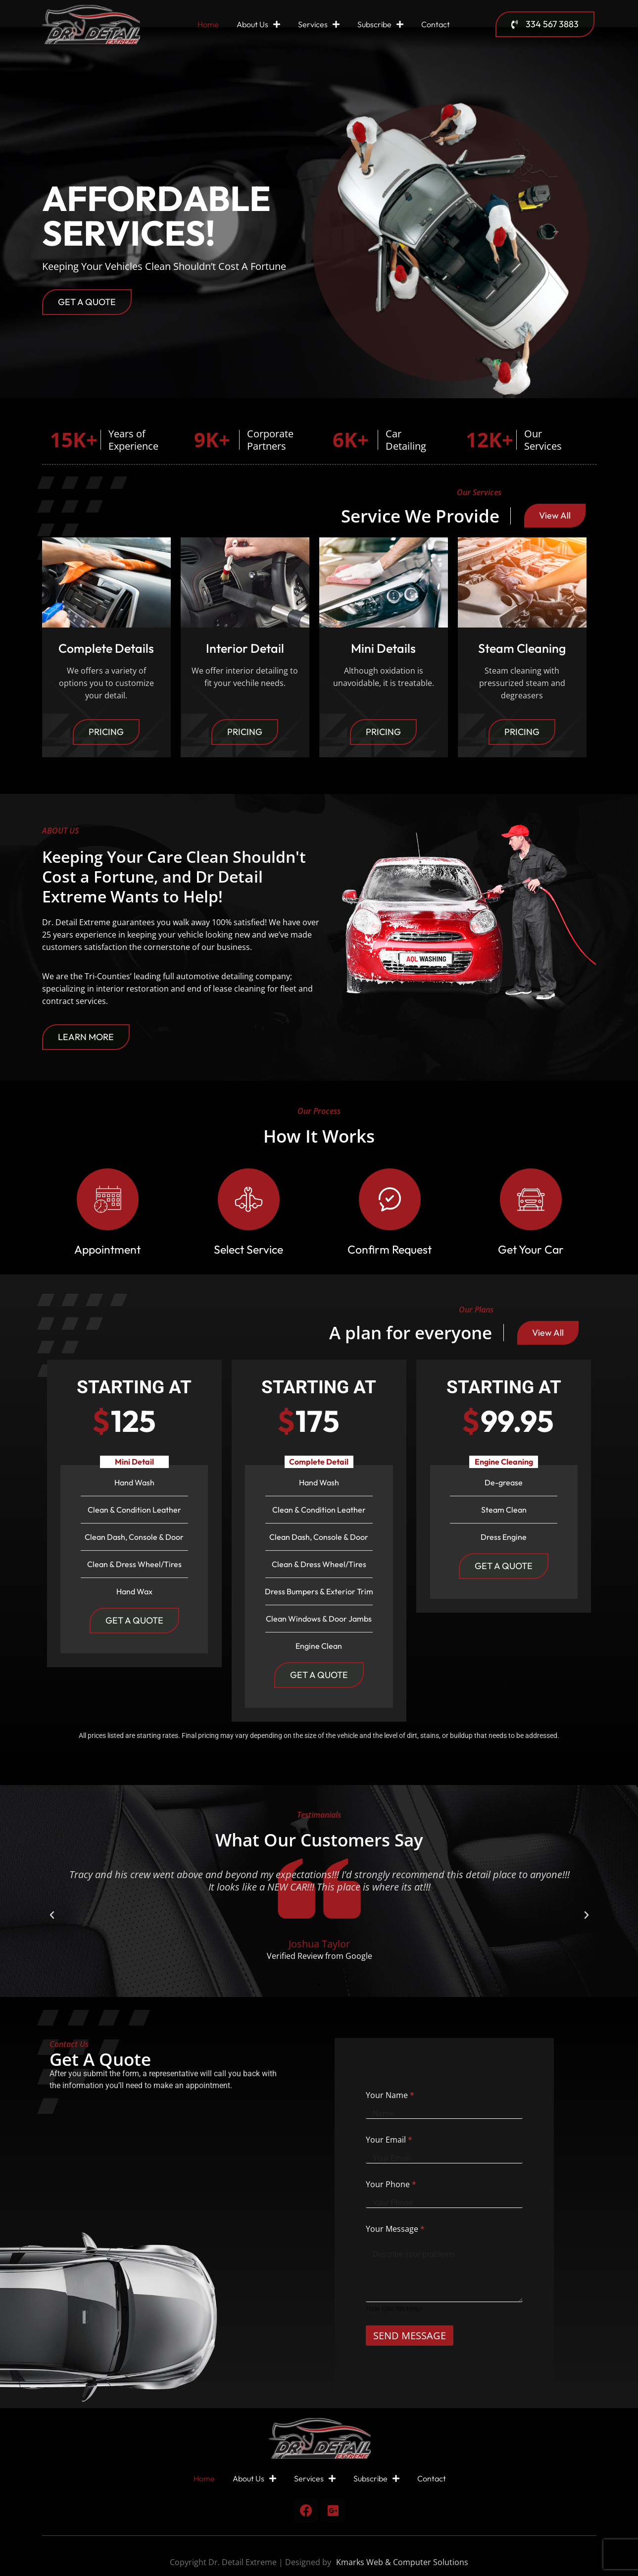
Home (208, 24)
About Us (258, 24)
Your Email (389, 2139)
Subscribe (380, 24)
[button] (52, 1915)
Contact (435, 24)
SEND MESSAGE (409, 2335)
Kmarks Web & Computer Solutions (402, 2562)
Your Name (390, 2095)
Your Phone (391, 2184)
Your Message (395, 2228)
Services (319, 24)
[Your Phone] (444, 2203)
